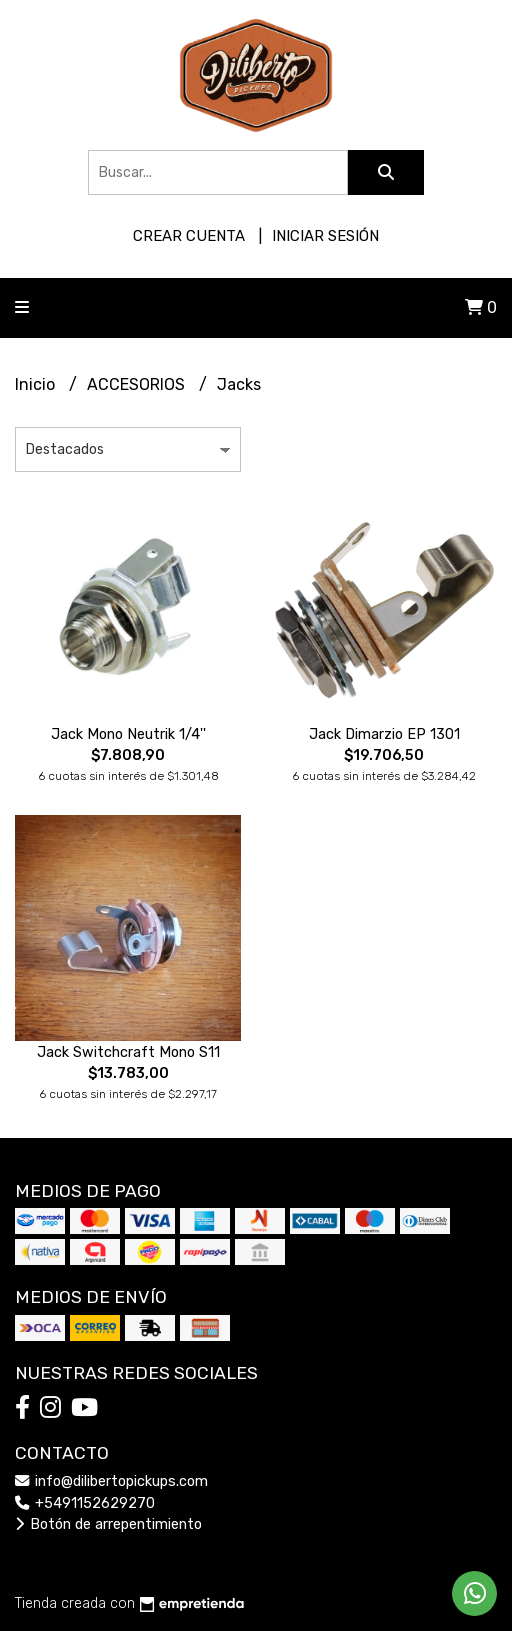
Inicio (37, 384)
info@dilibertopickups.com (111, 1481)
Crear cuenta (189, 236)
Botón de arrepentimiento (108, 1524)
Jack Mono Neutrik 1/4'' (128, 734)
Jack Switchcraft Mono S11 (128, 1052)
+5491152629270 (85, 1503)
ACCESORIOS (138, 384)
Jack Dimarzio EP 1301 (384, 734)
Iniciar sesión (325, 236)
